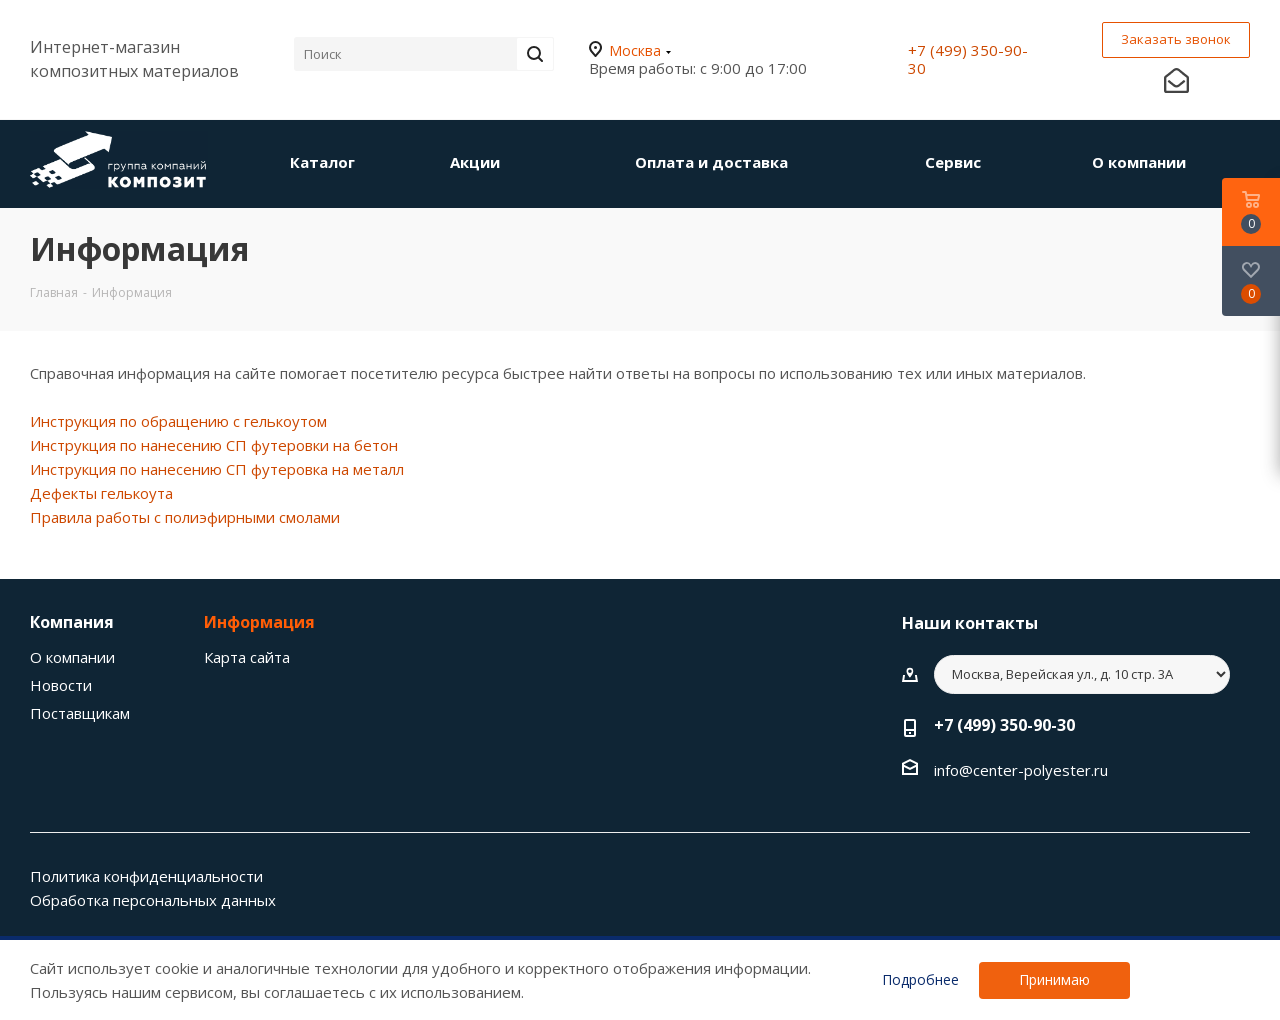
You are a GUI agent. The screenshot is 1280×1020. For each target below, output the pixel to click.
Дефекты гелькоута (101, 493)
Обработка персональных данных (153, 900)
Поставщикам (80, 713)
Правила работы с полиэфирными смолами (185, 517)
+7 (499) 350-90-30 (968, 59)
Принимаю (1054, 979)
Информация (259, 622)
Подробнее (920, 980)
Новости (61, 685)
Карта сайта (247, 657)
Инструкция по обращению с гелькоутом (178, 421)
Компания (72, 622)
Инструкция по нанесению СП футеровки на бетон (214, 445)
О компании (72, 657)
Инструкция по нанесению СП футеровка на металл (217, 469)
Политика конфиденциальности (146, 876)
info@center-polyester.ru (1021, 770)
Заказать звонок (1176, 39)
